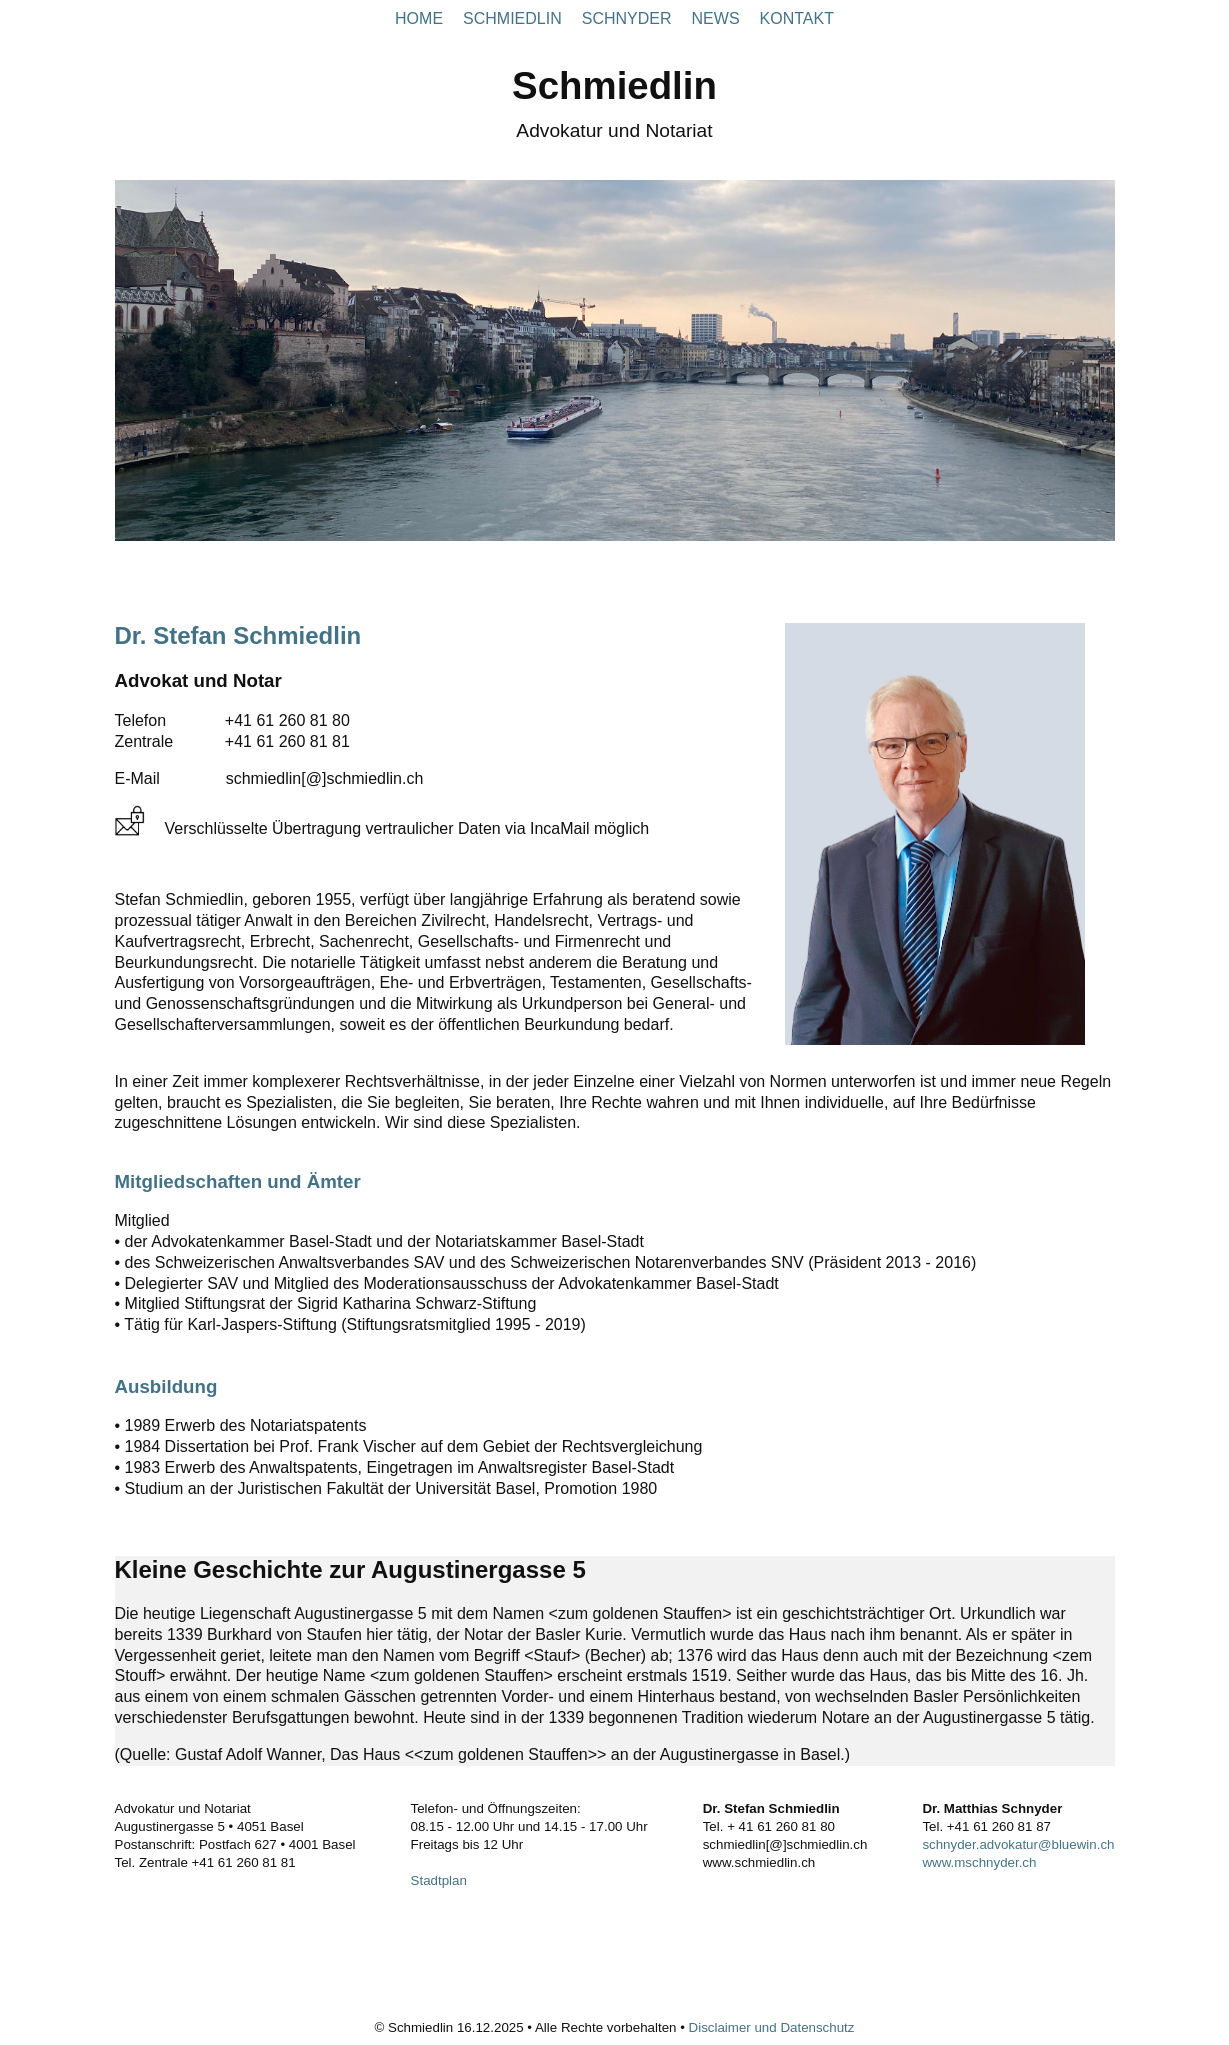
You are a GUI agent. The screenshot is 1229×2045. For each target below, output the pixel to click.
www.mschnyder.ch (979, 1862)
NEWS (716, 18)
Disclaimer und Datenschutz (772, 2027)
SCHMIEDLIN (512, 18)
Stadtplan (439, 1880)
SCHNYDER (627, 18)
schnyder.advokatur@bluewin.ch (1018, 1844)
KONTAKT (797, 18)
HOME (419, 18)
